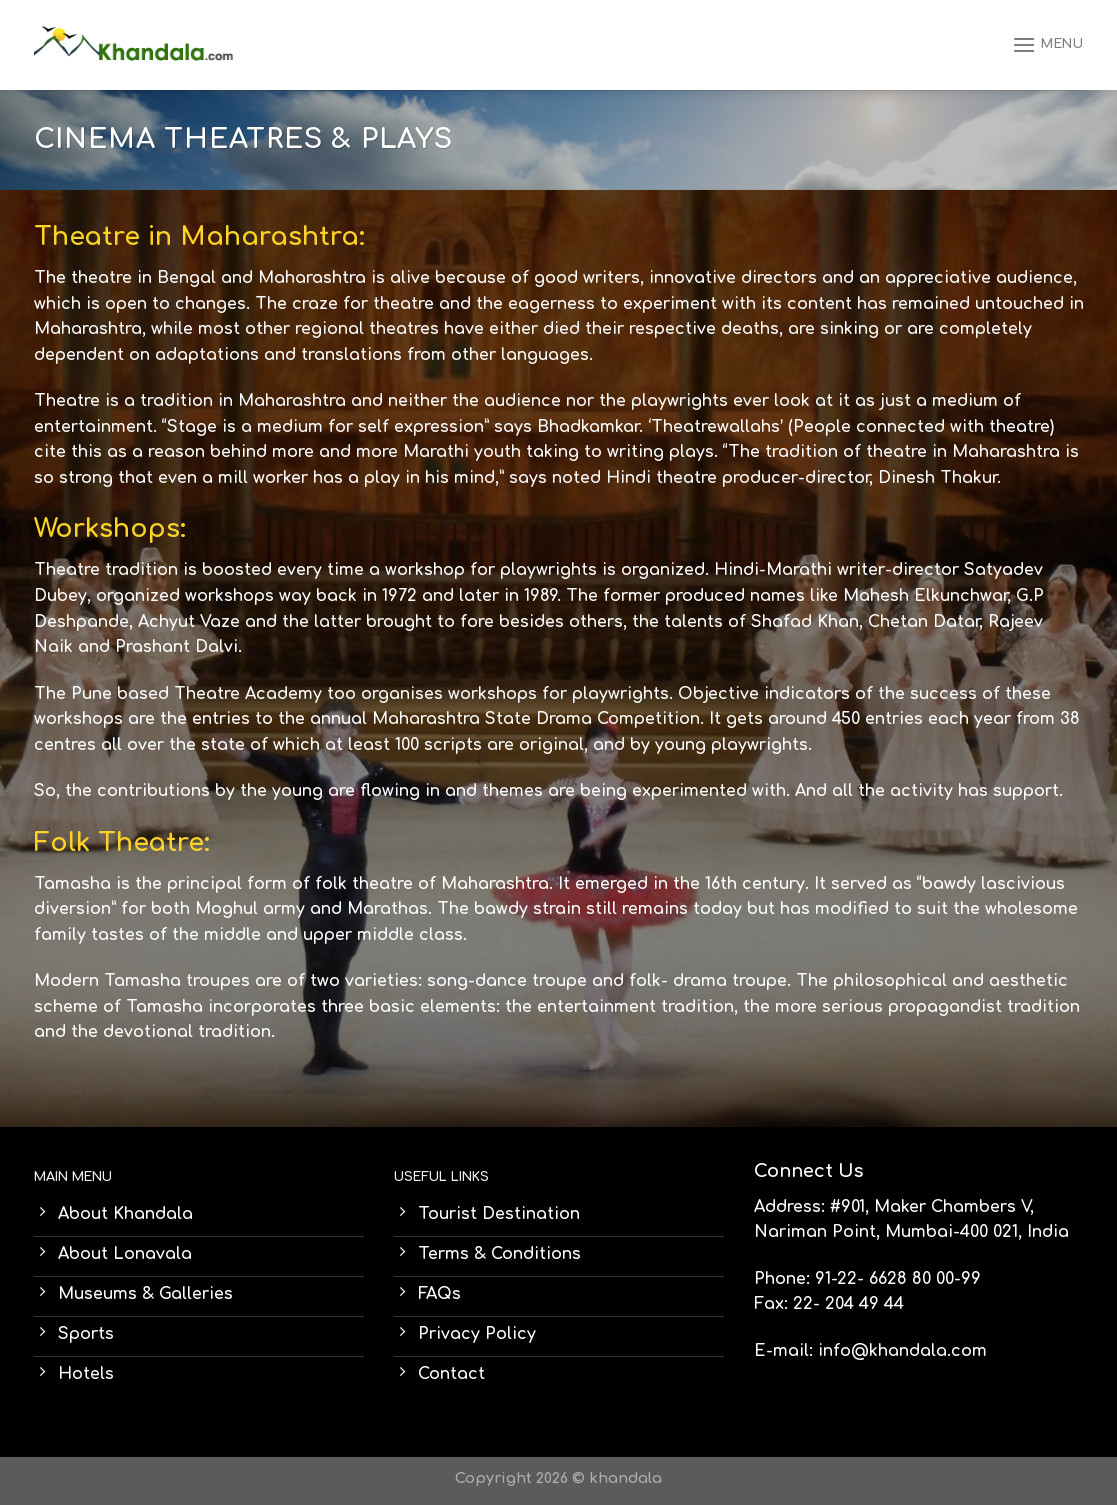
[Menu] (1048, 44)
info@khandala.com (902, 1351)
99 (971, 1279)
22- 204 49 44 (848, 1304)
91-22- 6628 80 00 (884, 1279)
